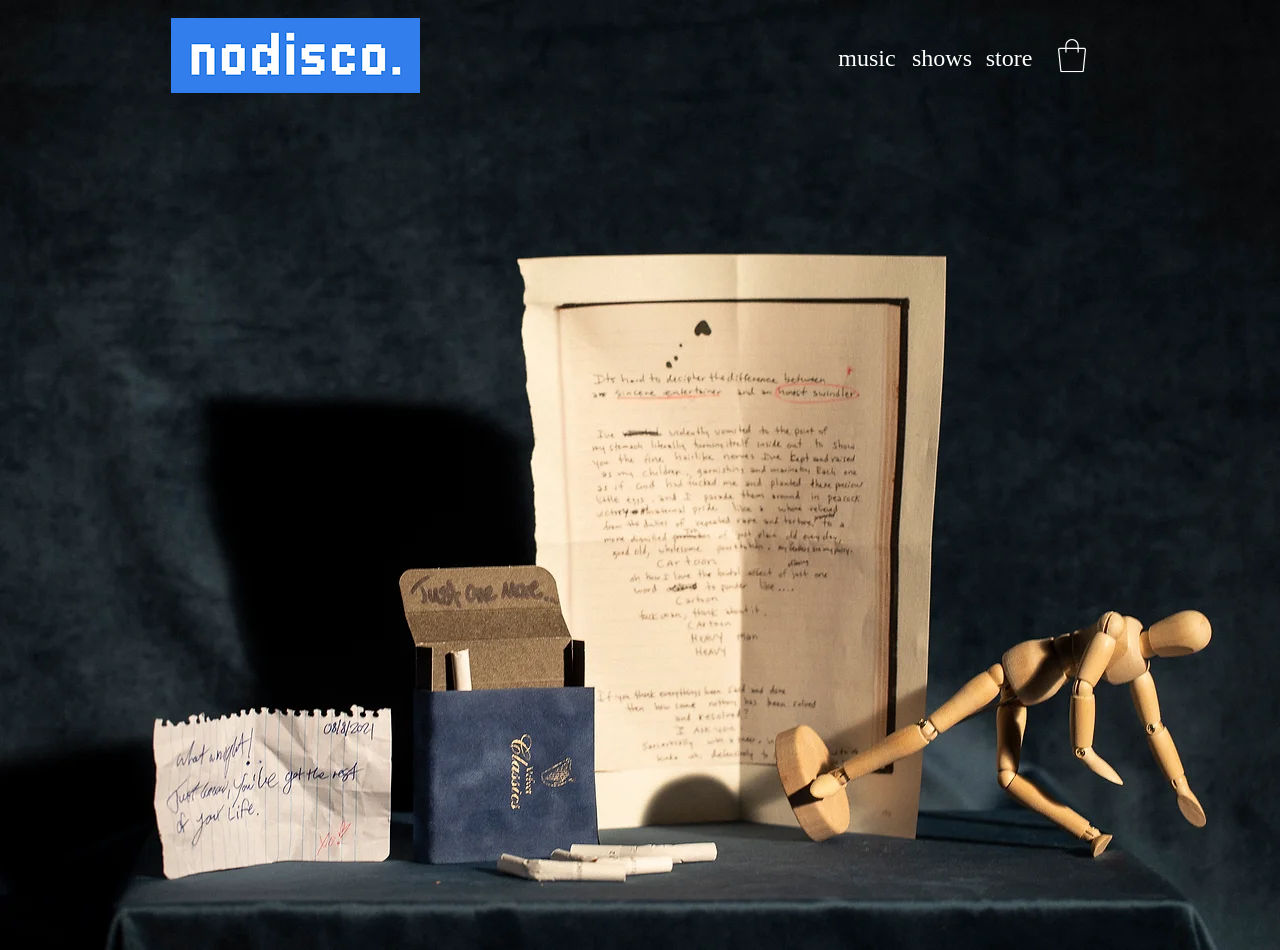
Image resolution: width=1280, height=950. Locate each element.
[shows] (942, 59)
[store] (1009, 59)
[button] (1072, 55)
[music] (867, 59)
